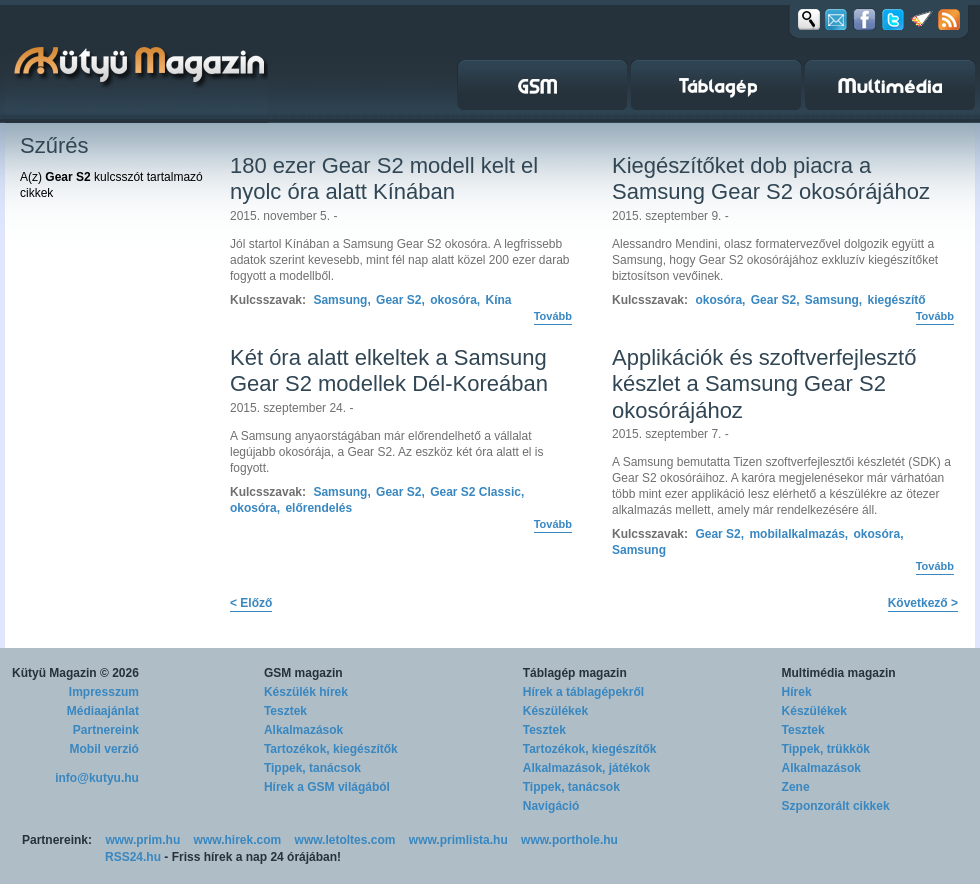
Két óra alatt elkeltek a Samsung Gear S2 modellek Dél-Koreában (389, 370)
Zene (796, 787)
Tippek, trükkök (826, 749)
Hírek (797, 692)
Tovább (553, 316)
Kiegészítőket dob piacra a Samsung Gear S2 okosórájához (771, 178)
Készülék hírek (306, 692)
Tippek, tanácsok (312, 768)
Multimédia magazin (839, 673)
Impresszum (104, 692)
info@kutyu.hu (97, 778)
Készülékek (555, 711)
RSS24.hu (133, 857)
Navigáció (551, 806)
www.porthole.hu (569, 840)
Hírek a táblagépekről (583, 692)
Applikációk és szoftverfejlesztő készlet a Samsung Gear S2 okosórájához (764, 384)
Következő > (923, 603)
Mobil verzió (104, 749)
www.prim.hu (142, 840)
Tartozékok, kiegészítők (331, 749)
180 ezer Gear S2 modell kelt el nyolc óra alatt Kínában (384, 178)
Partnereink (106, 730)
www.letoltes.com (345, 840)
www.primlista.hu (458, 840)
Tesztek (285, 711)
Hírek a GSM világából (327, 787)
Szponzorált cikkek (836, 806)
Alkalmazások (303, 730)
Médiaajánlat (103, 711)
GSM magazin (303, 673)
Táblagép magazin (575, 673)
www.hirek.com (238, 840)
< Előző (251, 603)
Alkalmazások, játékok (586, 768)
